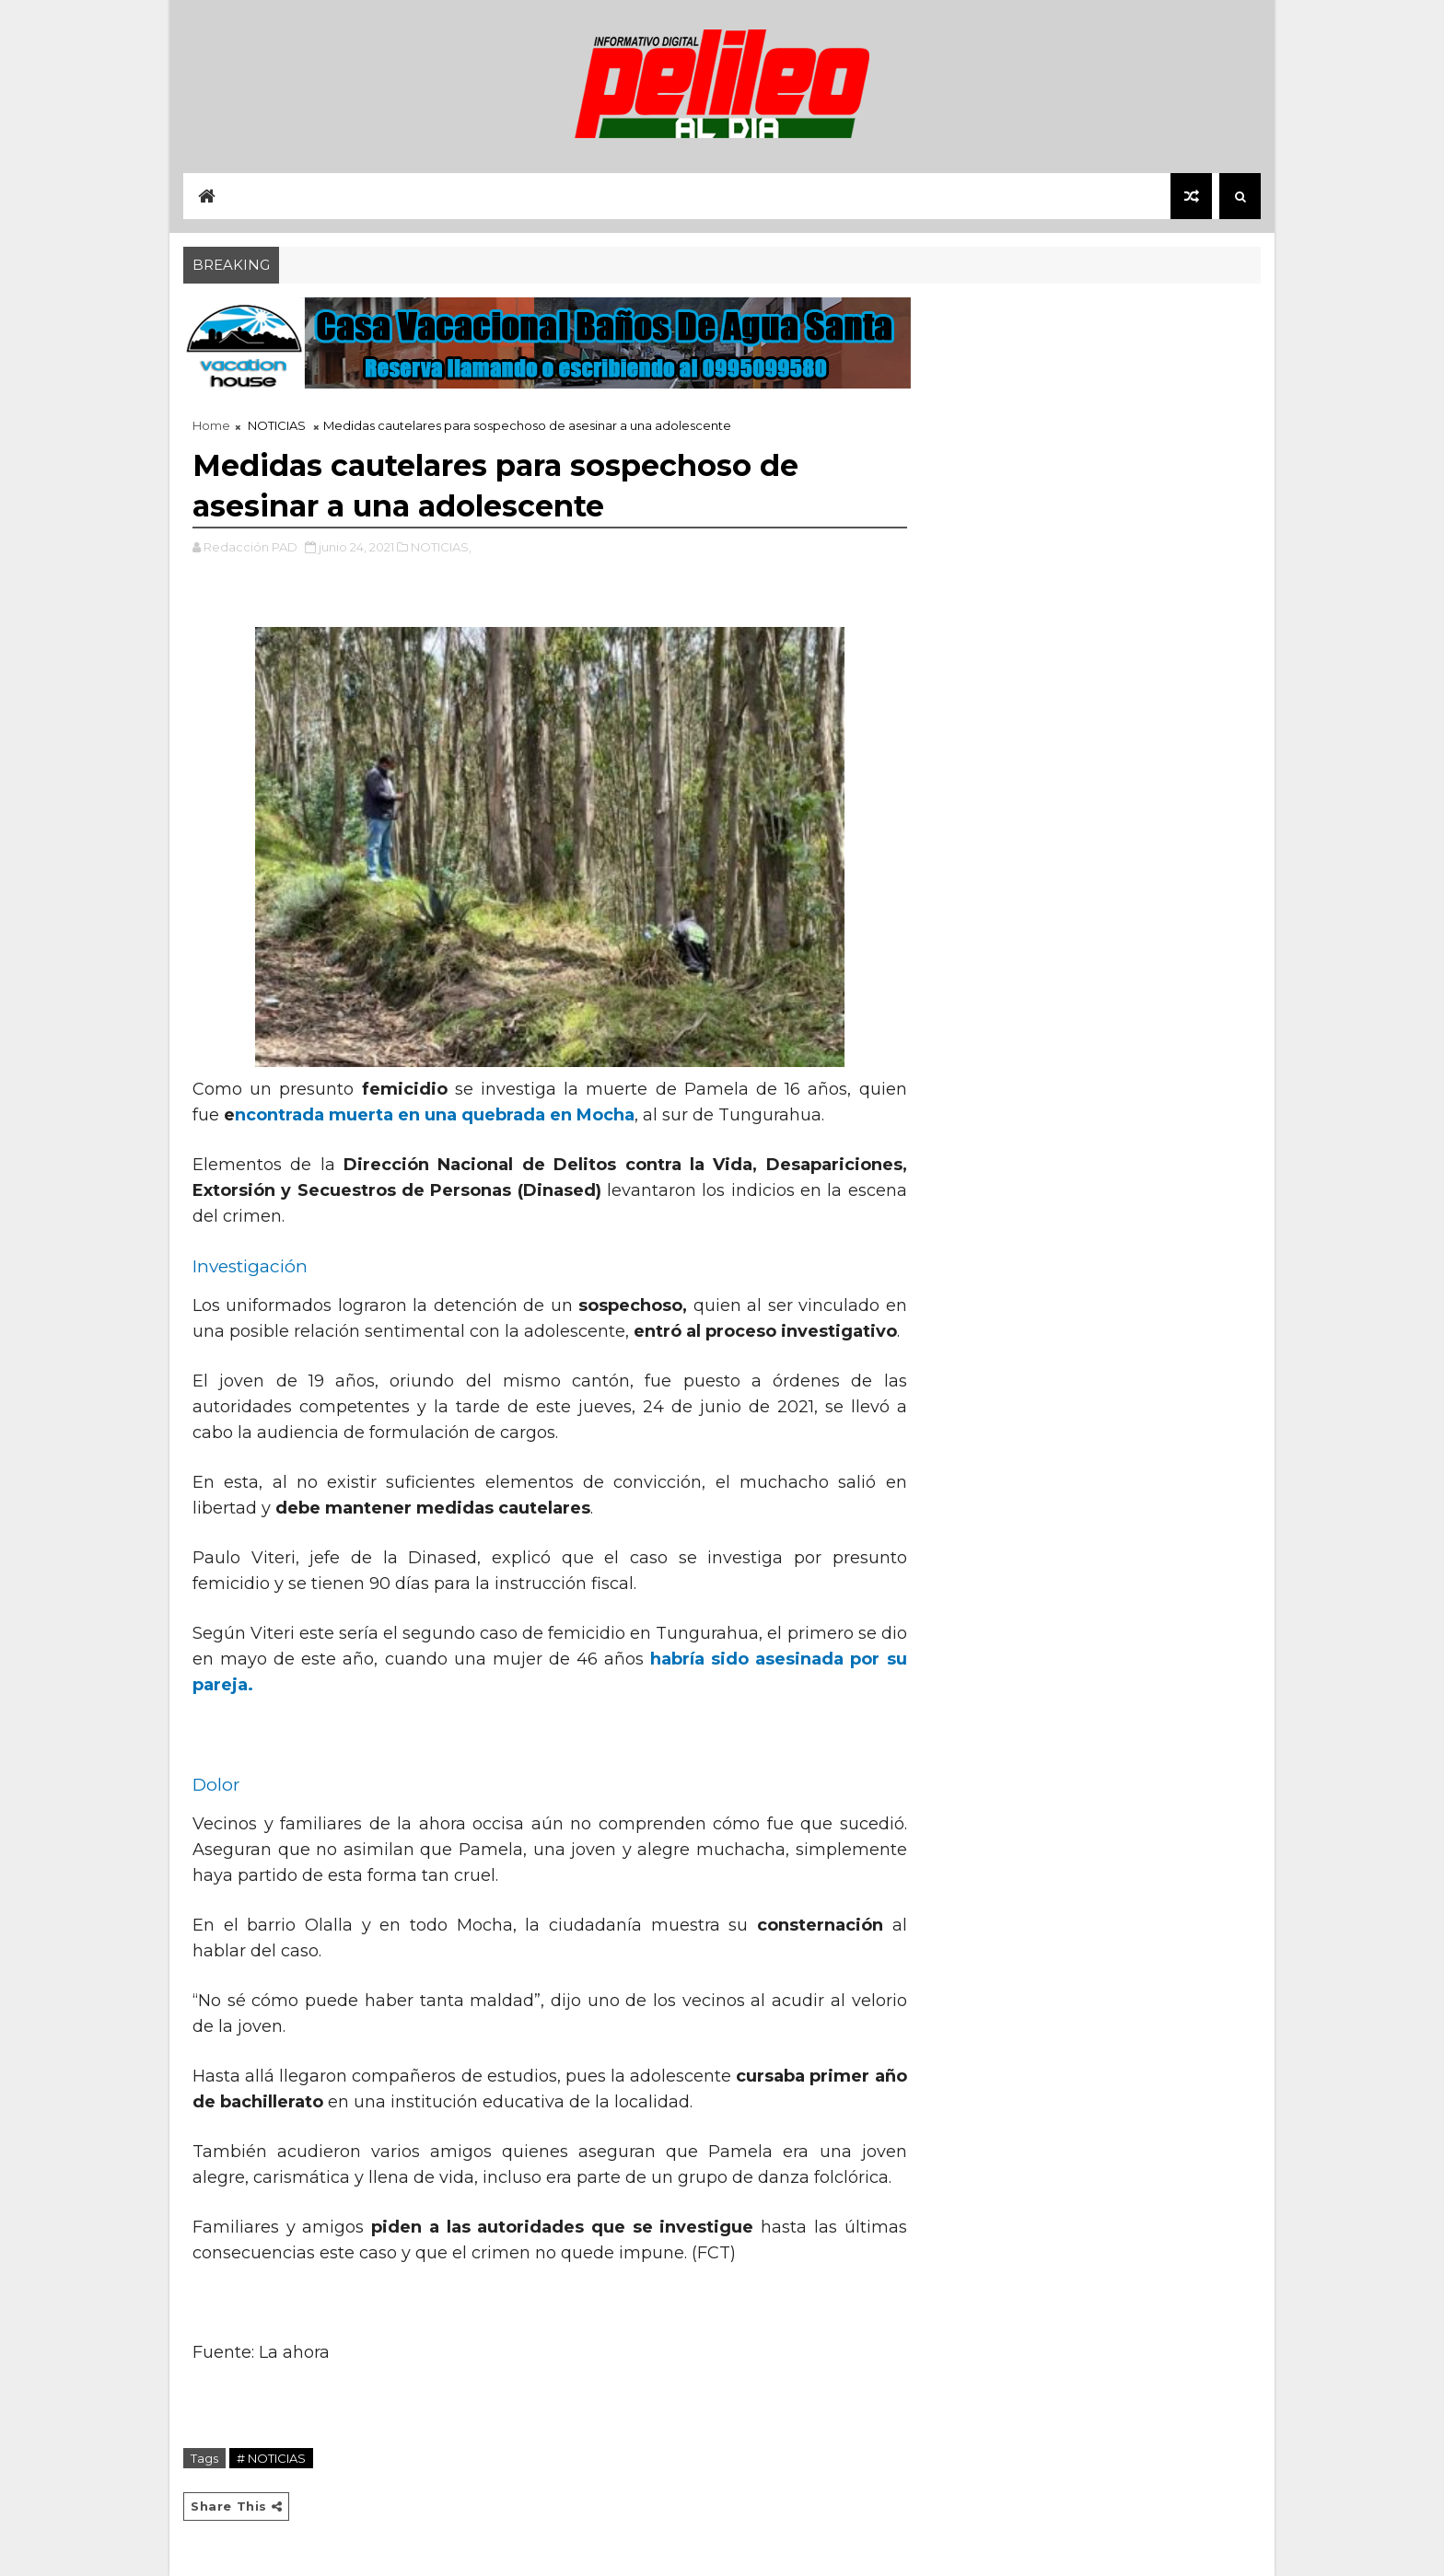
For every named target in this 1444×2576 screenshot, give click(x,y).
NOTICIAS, (441, 547)
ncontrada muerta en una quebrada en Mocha (435, 1115)
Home (211, 425)
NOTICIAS (277, 425)
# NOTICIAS (271, 2458)
